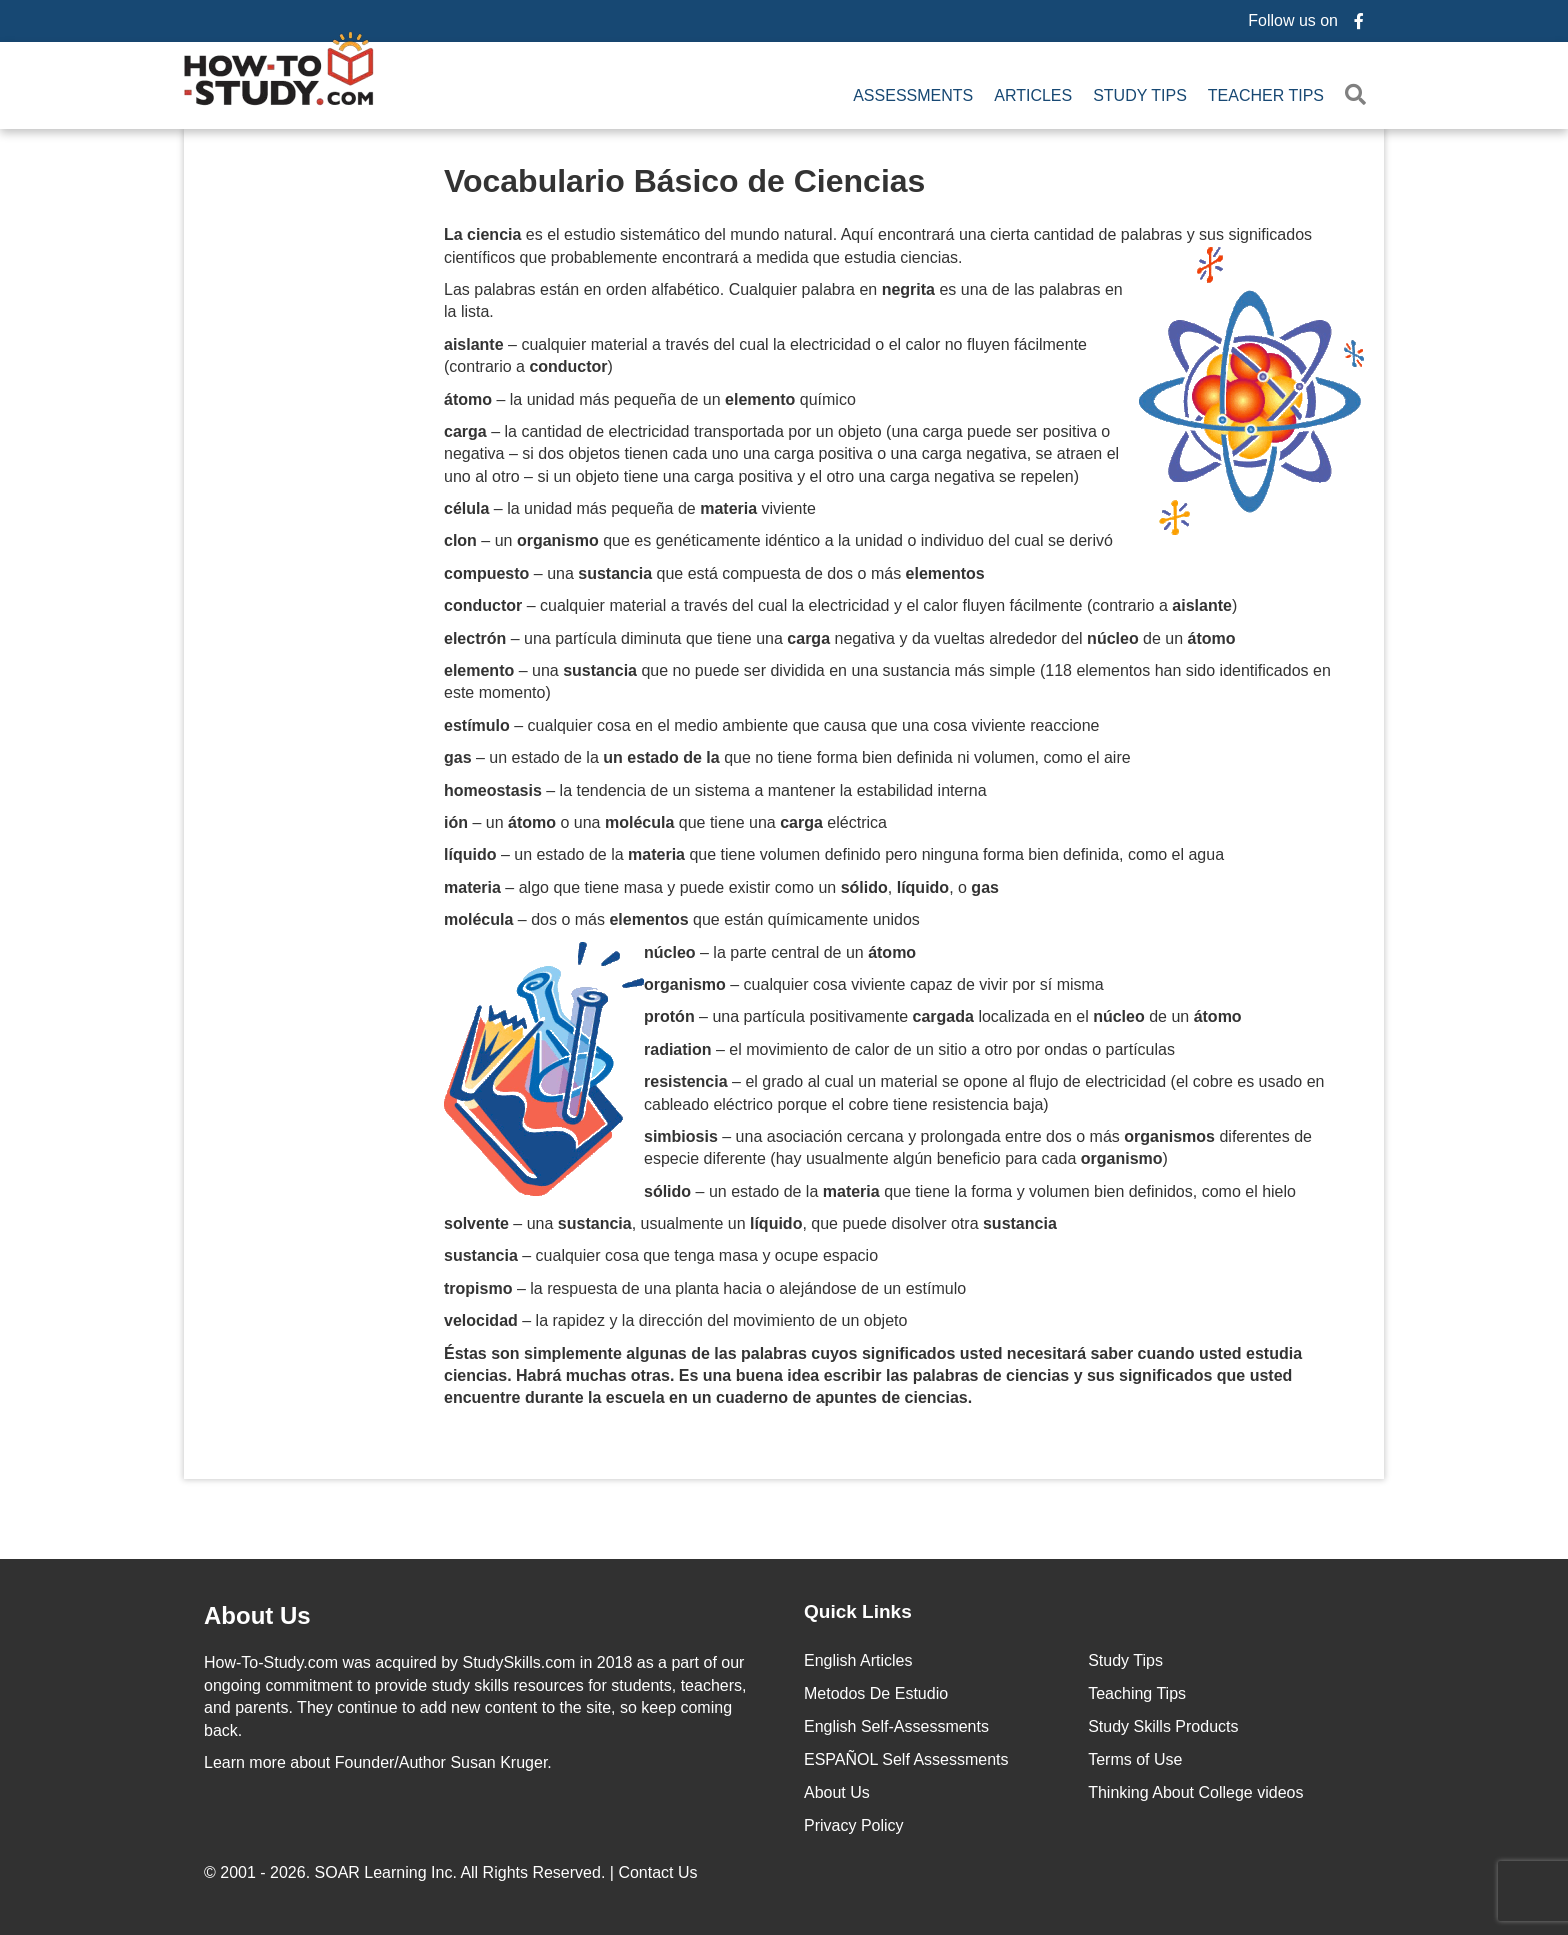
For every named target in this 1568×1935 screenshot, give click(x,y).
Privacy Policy (854, 1825)
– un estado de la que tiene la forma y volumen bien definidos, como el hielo (970, 1191)
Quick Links (858, 1611)
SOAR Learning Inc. (386, 1872)
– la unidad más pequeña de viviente (630, 508)
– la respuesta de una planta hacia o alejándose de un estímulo (705, 1288)
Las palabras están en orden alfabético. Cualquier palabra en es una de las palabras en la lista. (783, 300)
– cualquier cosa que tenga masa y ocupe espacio (661, 1255)
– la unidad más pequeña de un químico (650, 399)
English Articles (858, 1660)
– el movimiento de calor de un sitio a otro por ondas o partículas (909, 1049)
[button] (1359, 95)
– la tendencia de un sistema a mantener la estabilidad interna (715, 790)
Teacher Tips (1266, 95)
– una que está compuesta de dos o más (714, 573)
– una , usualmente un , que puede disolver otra (750, 1223)
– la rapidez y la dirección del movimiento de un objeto (675, 1320)
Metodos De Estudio (876, 1693)
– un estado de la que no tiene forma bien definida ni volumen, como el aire (787, 757)
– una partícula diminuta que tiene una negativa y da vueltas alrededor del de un (840, 638)
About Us (837, 1792)
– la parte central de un (780, 952)
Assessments (913, 95)
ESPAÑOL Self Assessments (906, 1759)
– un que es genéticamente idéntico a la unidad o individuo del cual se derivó (778, 540)
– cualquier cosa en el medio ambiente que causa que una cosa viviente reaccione (772, 725)
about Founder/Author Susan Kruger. (378, 1762)
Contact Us (660, 1872)
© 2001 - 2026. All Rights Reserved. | (453, 1872)
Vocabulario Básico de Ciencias (684, 181)
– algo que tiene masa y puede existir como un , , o (721, 887)
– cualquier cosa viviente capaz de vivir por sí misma (874, 984)
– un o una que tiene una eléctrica (665, 822)
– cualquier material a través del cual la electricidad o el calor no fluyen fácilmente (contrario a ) (765, 355)
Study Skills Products (1163, 1726)
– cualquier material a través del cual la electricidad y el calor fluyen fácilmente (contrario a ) (840, 605)
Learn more (245, 1762)
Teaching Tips (1137, 1693)
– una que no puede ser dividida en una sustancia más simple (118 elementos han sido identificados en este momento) (887, 681)
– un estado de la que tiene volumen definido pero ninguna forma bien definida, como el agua (834, 854)
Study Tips (1140, 95)
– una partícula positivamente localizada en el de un (943, 1016)
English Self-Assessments (896, 1726)
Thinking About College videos (1195, 1792)
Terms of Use (1135, 1759)
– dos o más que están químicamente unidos (682, 919)
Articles (1033, 95)
